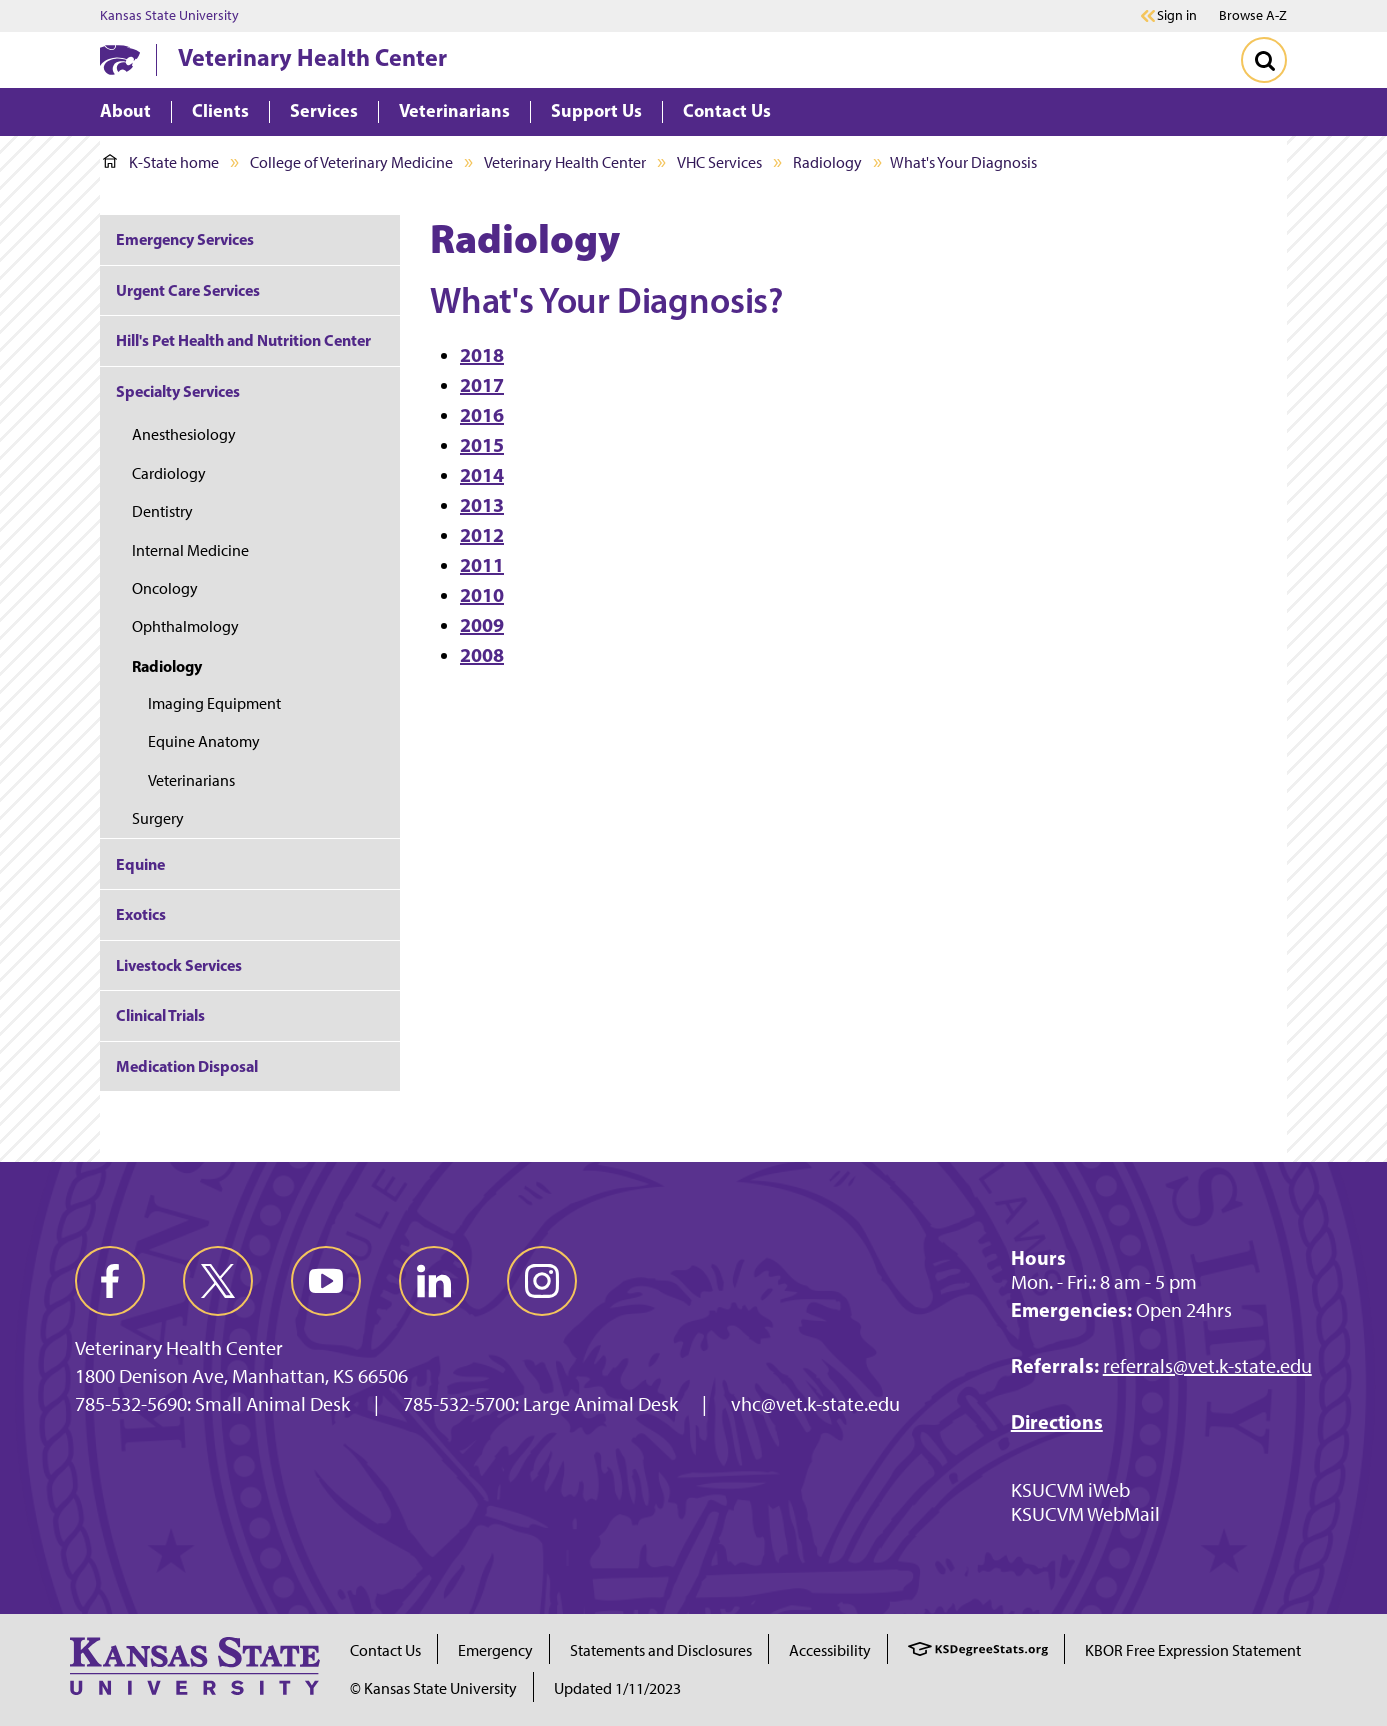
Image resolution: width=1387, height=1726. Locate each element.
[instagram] (542, 1281)
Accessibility (830, 1650)
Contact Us (385, 1650)
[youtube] (326, 1281)
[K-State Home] (120, 59)
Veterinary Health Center (312, 57)
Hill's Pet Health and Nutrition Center (243, 340)
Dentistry (162, 511)
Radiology (827, 162)
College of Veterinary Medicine (351, 162)
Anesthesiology (184, 434)
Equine (140, 864)
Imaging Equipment (214, 703)
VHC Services (719, 162)
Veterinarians (191, 780)
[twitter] (218, 1281)
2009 (482, 624)
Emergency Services (185, 239)
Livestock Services (179, 965)
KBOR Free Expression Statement (1193, 1650)
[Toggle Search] (1264, 60)
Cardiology (169, 473)
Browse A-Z (1253, 15)
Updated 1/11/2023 (617, 1688)
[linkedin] (434, 1281)
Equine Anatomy (204, 741)
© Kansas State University (433, 1688)
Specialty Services (178, 391)
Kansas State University (169, 16)
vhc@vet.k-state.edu (815, 1404)
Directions (1057, 1421)
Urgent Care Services (188, 290)
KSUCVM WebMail (1085, 1514)
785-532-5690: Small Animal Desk (212, 1404)
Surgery (158, 818)
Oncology (165, 588)
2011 (482, 564)
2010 (482, 594)
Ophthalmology (185, 626)
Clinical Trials (160, 1015)
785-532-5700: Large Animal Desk (540, 1404)
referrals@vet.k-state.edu (1207, 1366)
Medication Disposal (187, 1066)
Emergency (495, 1650)
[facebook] (110, 1281)
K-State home (161, 162)
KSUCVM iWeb (1070, 1490)
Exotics (141, 914)
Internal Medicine (190, 550)
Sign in (1177, 16)
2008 (482, 654)
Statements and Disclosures (661, 1650)
